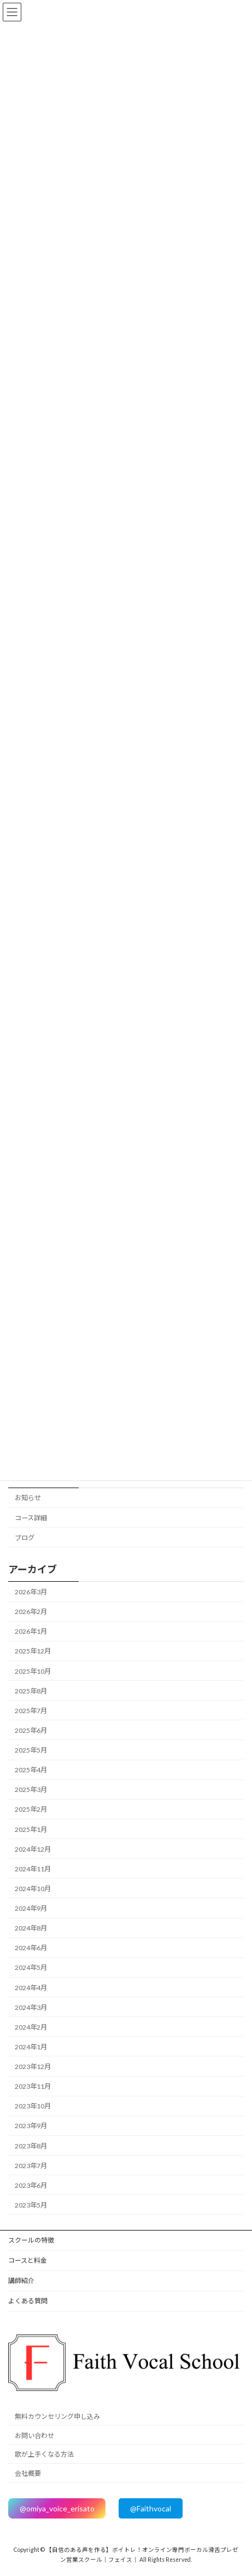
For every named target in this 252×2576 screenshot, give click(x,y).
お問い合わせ (34, 2435)
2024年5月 (31, 1967)
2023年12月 (33, 2066)
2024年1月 (31, 2047)
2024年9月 (31, 1908)
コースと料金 (27, 2260)
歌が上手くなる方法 (44, 2455)
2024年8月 (31, 1928)
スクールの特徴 (31, 2240)
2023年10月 (33, 2106)
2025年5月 (31, 1750)
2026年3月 (31, 1592)
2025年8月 (31, 1691)
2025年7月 (31, 1711)
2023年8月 (31, 2145)
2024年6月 (31, 1948)
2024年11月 (33, 1869)
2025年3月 (31, 1789)
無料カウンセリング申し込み (57, 2416)
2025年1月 (31, 1829)
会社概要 (28, 2473)
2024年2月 (31, 2027)
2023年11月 (33, 2086)
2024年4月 (31, 1987)
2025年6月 (31, 1730)
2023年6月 (31, 2185)
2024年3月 (31, 2007)
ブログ (24, 1538)
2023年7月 (31, 2166)
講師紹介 (21, 2281)
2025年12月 (33, 1651)
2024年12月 (33, 1849)
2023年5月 (31, 2205)
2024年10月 (33, 1889)
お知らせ (28, 1498)
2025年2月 (31, 1809)
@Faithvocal (150, 2508)
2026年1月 (31, 1631)
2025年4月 (31, 1770)
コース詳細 (31, 1517)
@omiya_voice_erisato (57, 2508)
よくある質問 (28, 2301)
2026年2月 (31, 1611)
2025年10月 (33, 1671)
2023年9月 (31, 2126)
